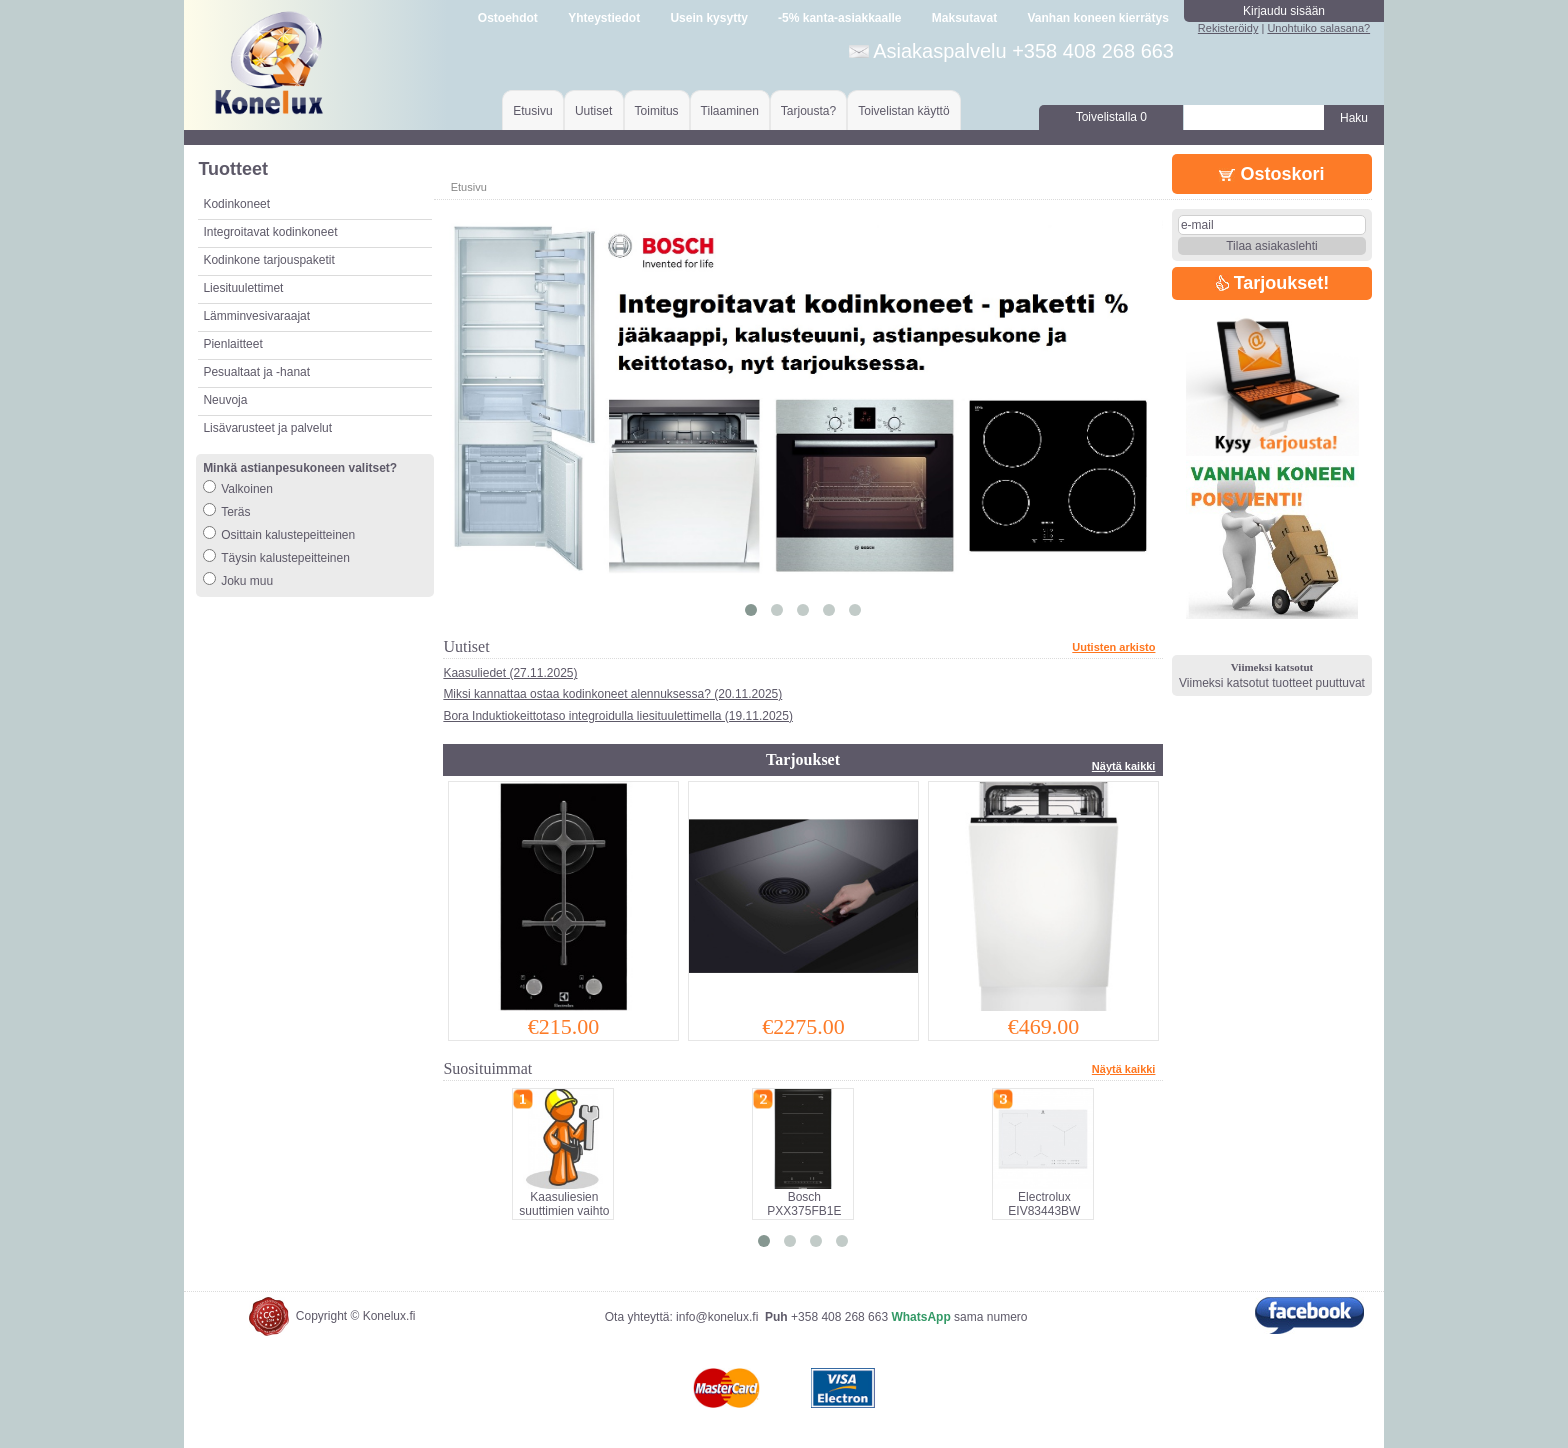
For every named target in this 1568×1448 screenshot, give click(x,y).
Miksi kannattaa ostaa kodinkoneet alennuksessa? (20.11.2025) (612, 694)
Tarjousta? (808, 111)
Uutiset (593, 111)
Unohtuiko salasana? (1318, 28)
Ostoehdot (508, 18)
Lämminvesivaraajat (256, 316)
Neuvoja (225, 400)
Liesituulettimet (243, 288)
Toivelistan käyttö (903, 111)
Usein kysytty (708, 18)
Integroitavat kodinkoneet (270, 232)
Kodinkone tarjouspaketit (268, 260)
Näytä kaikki (1124, 766)
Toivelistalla (1111, 117)
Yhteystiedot (604, 18)
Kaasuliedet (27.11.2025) (510, 673)
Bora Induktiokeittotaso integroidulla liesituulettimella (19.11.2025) (618, 716)
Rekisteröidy (1228, 28)
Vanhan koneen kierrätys (1097, 18)
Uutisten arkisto (1113, 647)
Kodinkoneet (236, 204)
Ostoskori (1271, 174)
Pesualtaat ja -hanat (256, 372)
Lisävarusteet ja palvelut (267, 428)
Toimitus (657, 111)
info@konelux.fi (717, 1317)
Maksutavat (964, 18)
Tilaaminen (730, 111)
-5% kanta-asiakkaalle (839, 18)
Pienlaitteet (232, 344)
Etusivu (532, 111)
